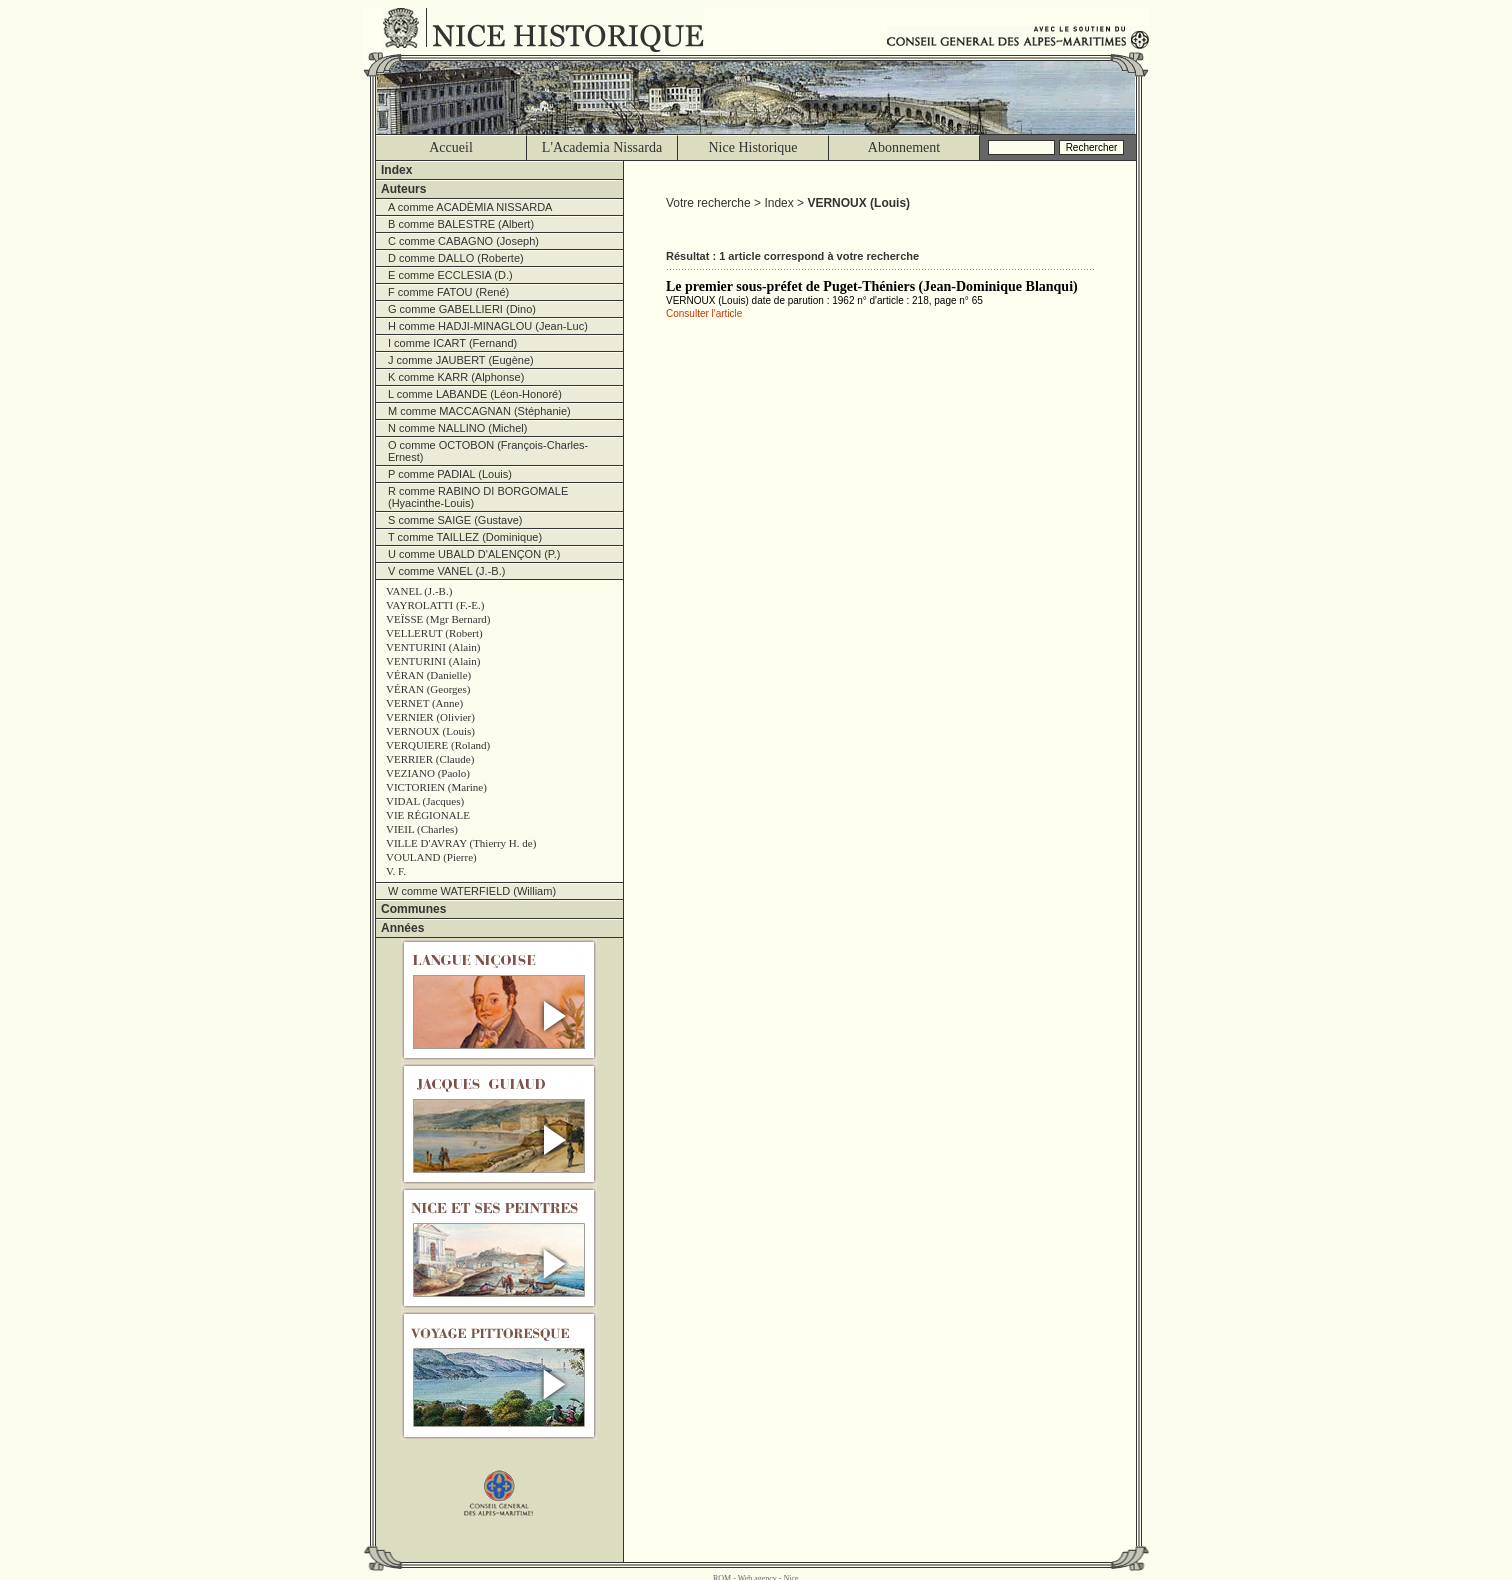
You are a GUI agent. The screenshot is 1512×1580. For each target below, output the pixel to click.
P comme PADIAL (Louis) (450, 474)
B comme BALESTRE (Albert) (461, 224)
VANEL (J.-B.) (419, 591)
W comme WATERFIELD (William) (472, 891)
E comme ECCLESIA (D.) (450, 275)
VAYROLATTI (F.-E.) (435, 605)
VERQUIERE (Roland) (438, 745)
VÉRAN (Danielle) (428, 675)
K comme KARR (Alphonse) (456, 377)
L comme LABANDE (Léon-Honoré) (475, 394)
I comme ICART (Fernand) (452, 343)
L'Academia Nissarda (602, 147)
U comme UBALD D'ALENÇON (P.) (474, 554)
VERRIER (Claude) (430, 759)
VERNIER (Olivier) (430, 717)
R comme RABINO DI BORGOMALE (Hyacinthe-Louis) (478, 497)
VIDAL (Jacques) (425, 801)
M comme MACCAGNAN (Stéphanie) (479, 411)
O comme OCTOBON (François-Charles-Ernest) (488, 451)
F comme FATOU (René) (448, 292)
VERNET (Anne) (424, 703)
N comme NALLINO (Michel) (457, 428)
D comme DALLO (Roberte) (456, 258)
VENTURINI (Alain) (433, 647)
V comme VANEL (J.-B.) (446, 571)
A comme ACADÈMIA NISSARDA (470, 207)
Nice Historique (752, 147)
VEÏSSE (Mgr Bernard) (438, 619)
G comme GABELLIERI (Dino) (462, 309)
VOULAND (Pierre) (431, 857)
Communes (413, 909)
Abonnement (904, 147)
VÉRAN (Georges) (428, 689)
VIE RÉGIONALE (428, 815)
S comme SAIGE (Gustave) (455, 520)
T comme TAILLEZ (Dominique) (465, 537)
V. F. (396, 871)
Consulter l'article (704, 313)
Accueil (451, 147)
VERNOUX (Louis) (430, 731)
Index (396, 170)
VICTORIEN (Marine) (436, 787)
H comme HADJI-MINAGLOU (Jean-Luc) (488, 326)
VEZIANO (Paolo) (428, 773)
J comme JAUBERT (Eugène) (461, 360)
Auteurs (403, 189)
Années (402, 928)
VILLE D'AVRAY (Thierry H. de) (461, 843)
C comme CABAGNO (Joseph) (463, 241)
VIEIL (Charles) (422, 829)
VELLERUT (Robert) (434, 633)
